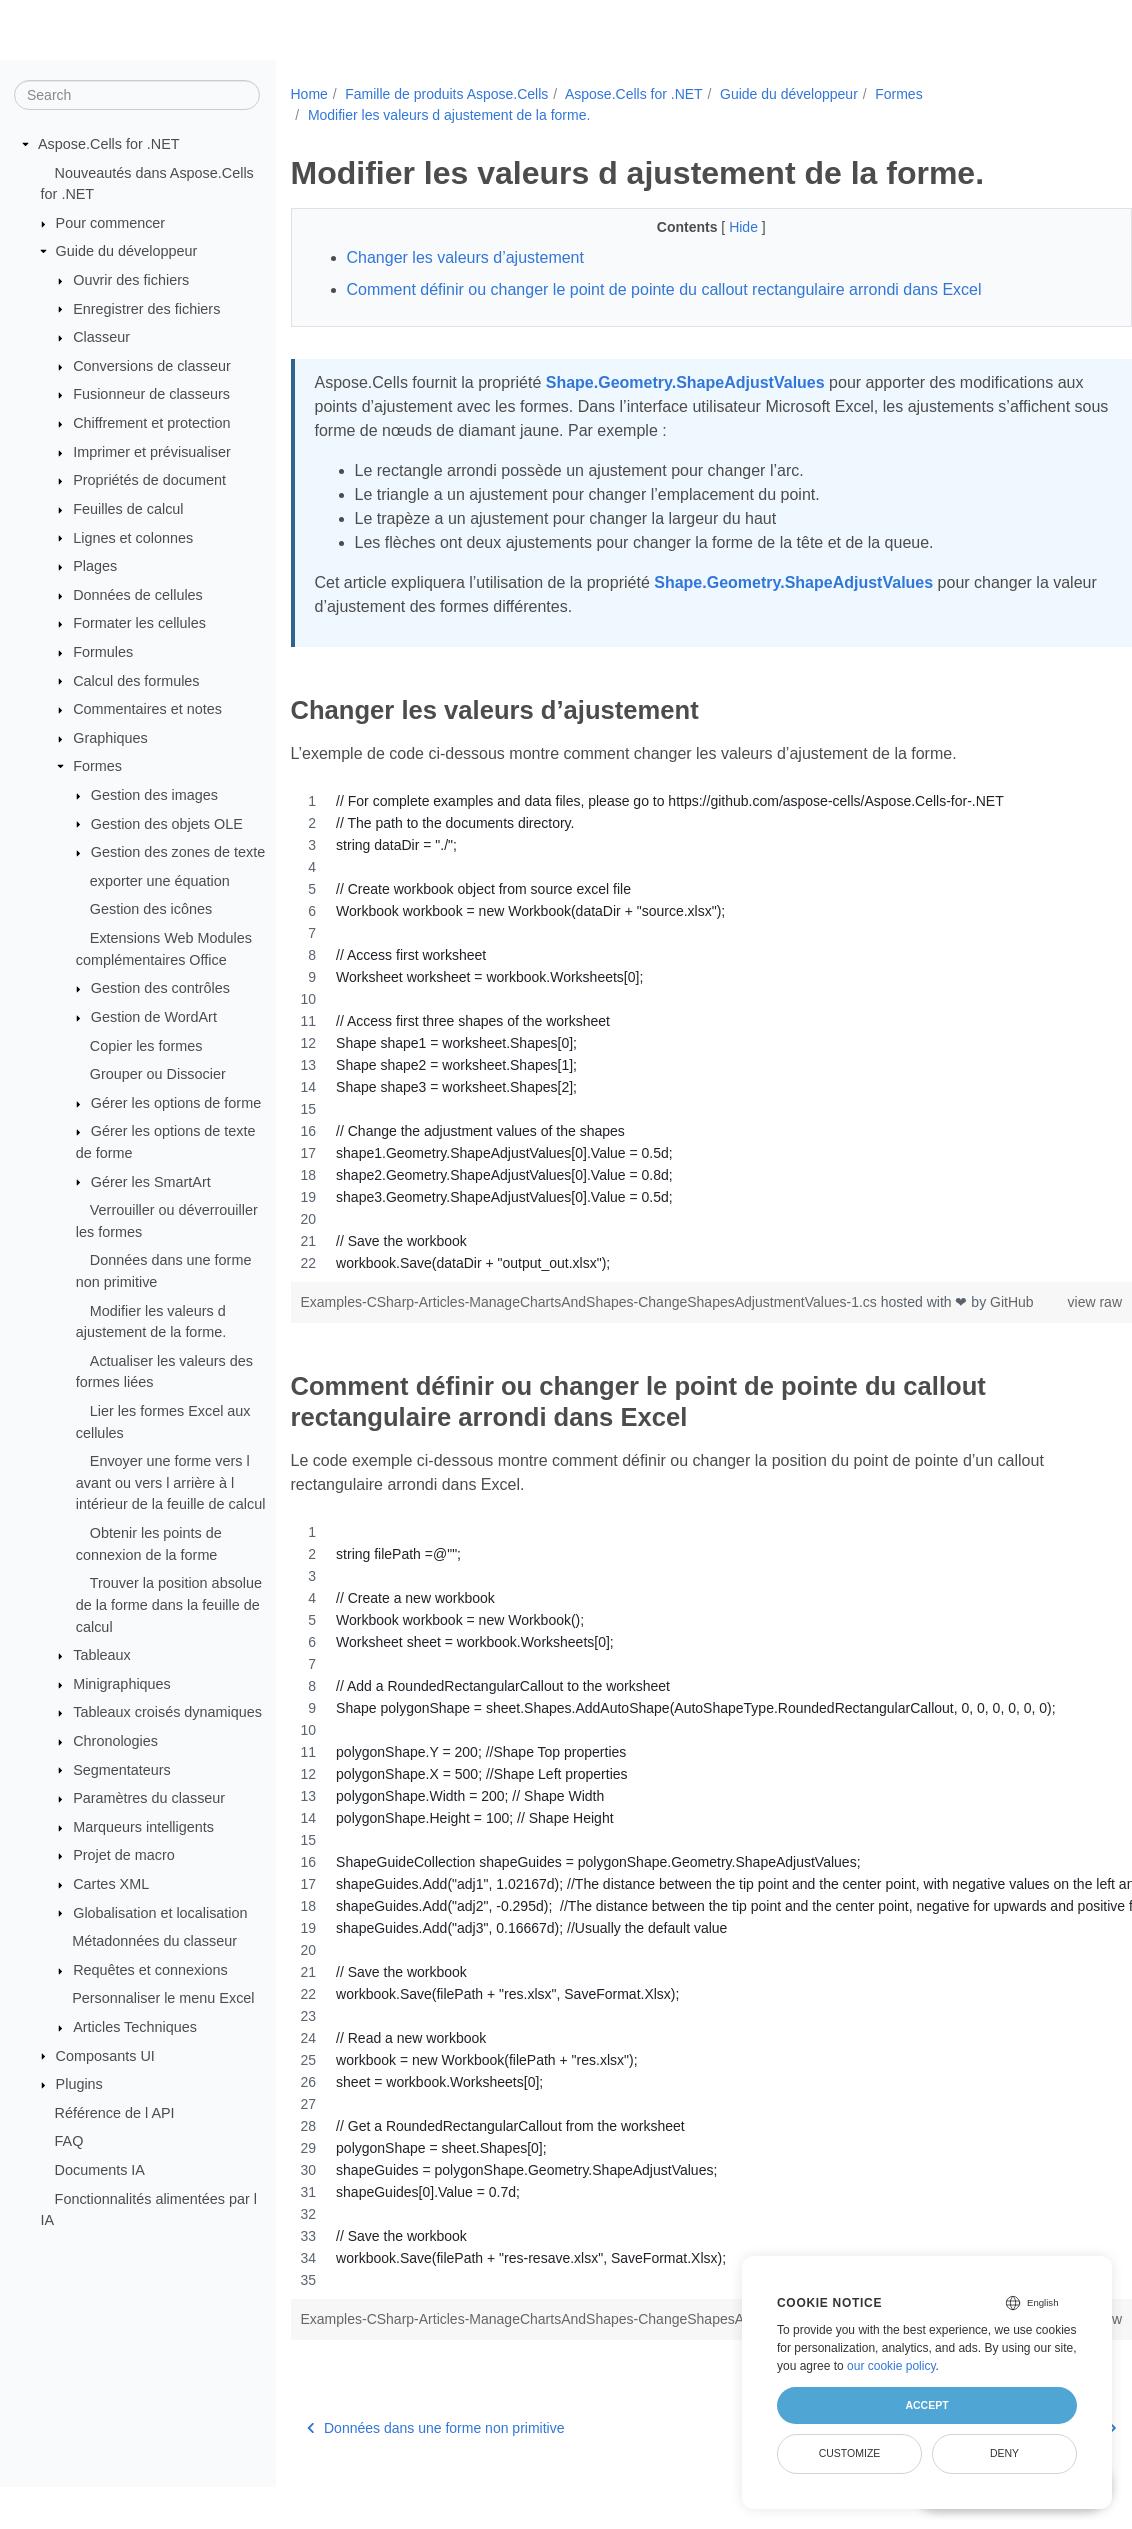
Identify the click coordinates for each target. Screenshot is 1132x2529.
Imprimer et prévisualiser (152, 452)
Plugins (79, 2084)
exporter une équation (160, 881)
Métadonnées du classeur (154, 1941)
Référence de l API (115, 2113)
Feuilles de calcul (128, 509)
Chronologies (115, 1741)
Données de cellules (138, 595)
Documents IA (100, 2170)
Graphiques (110, 738)
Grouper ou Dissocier (158, 1074)
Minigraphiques (122, 1684)
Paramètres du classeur (149, 1798)
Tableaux (102, 1655)
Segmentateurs (122, 1769)
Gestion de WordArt (154, 1017)
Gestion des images (154, 795)
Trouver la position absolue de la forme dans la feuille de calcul (169, 1604)
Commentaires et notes (147, 709)
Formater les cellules (139, 623)
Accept (926, 2405)
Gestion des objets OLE (167, 823)
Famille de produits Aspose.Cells (446, 94)
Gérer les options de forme (176, 1103)
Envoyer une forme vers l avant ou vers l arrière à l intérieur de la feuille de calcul (171, 1482)
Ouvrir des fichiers (131, 280)
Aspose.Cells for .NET (109, 144)
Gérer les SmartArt (151, 1181)
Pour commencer (111, 223)
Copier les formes (146, 1045)
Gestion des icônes (151, 909)
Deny (1004, 2453)
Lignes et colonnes (133, 537)
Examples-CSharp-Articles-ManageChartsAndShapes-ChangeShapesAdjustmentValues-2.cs (591, 2340)
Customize (850, 2453)
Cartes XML (111, 1884)
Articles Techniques (135, 2027)
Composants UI (105, 2055)
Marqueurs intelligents (143, 1827)
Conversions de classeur (152, 366)
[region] (682, 1032)
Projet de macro (124, 1855)
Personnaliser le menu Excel (163, 1998)
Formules (103, 652)
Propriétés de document (149, 480)
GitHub (323, 1323)
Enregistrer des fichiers (146, 308)
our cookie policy (891, 2366)
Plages (95, 566)
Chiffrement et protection (151, 423)
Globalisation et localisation (160, 1912)
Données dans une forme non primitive (436, 2470)
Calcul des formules (136, 680)
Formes (97, 766)
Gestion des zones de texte (178, 852)
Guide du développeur (127, 251)
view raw (1036, 1302)
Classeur (101, 337)
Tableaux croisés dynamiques (167, 1712)
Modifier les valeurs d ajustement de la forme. (449, 115)
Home (309, 94)
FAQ (69, 2141)
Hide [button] (716, 227)
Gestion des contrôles (160, 988)
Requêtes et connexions (150, 1970)
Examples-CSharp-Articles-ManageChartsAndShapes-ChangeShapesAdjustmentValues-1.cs (591, 1302)
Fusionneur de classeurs (151, 394)
